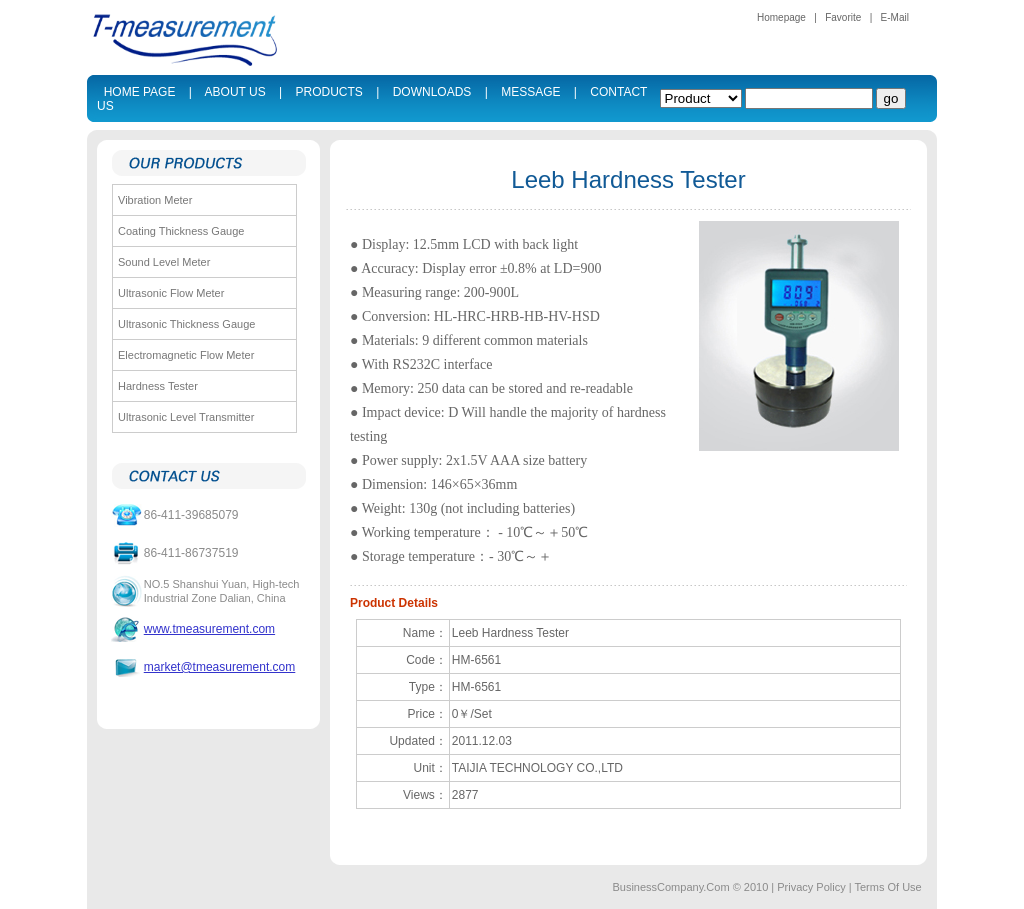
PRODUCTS (329, 92)
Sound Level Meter (164, 262)
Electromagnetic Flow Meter (186, 355)
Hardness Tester (158, 386)
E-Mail (895, 17)
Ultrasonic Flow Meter (171, 293)
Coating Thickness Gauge (181, 231)
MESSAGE (530, 92)
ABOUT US (235, 92)
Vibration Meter (155, 200)
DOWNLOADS (432, 92)
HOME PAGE (140, 92)
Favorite (843, 17)
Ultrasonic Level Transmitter (186, 417)
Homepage (781, 17)
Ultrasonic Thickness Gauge (186, 324)
